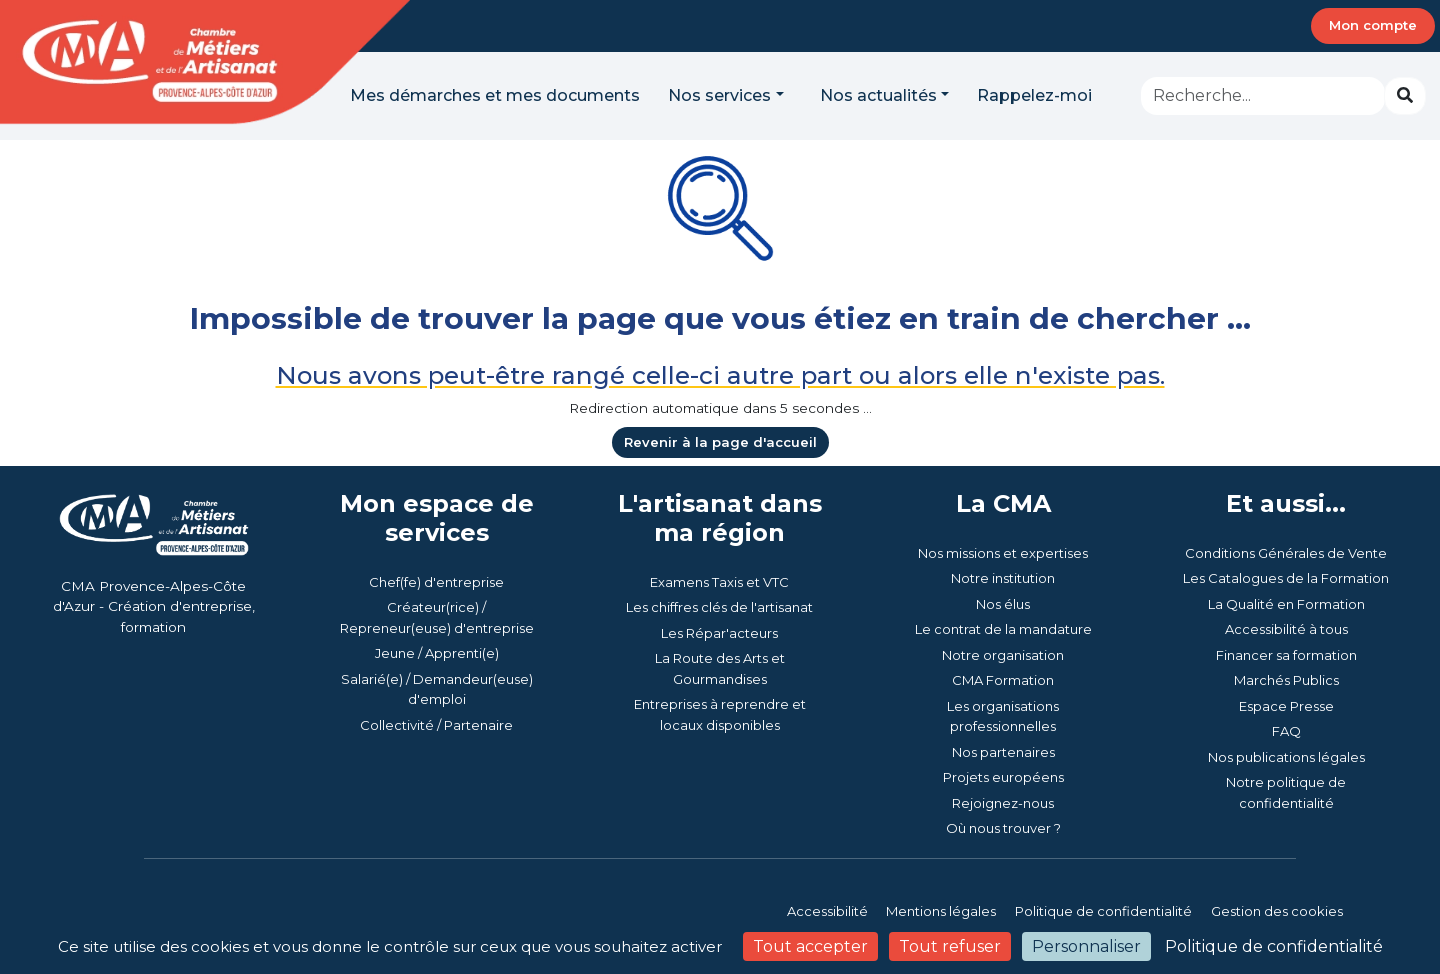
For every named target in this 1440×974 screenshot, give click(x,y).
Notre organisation (1003, 655)
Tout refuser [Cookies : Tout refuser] (950, 946)
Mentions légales (941, 911)
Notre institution (1003, 578)
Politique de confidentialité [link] (1274, 946)
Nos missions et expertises (1003, 553)
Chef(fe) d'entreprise (436, 582)
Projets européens (1003, 777)
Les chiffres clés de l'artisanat (719, 607)
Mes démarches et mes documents (495, 95)
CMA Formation (1003, 680)
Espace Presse (1286, 706)
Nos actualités (878, 95)
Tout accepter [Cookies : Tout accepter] (810, 946)
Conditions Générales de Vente (1286, 553)
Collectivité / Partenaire (436, 725)
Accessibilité (829, 911)
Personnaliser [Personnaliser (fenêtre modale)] (1086, 946)
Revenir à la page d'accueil (720, 442)
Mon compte (1373, 25)
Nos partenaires (1003, 752)
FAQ (1286, 731)
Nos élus (1003, 604)
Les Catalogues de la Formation (1286, 578)
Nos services (719, 95)
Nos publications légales (1286, 757)
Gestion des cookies (1277, 911)
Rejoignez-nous (1003, 803)
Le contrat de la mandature (1003, 629)
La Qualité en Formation (1286, 604)
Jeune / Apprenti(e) (437, 653)
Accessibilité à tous (1286, 629)
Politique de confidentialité (1103, 911)
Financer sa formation (1286, 655)
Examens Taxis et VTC (719, 582)
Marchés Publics (1286, 680)
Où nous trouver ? (1003, 828)
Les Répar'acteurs (719, 633)
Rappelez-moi (1034, 95)
